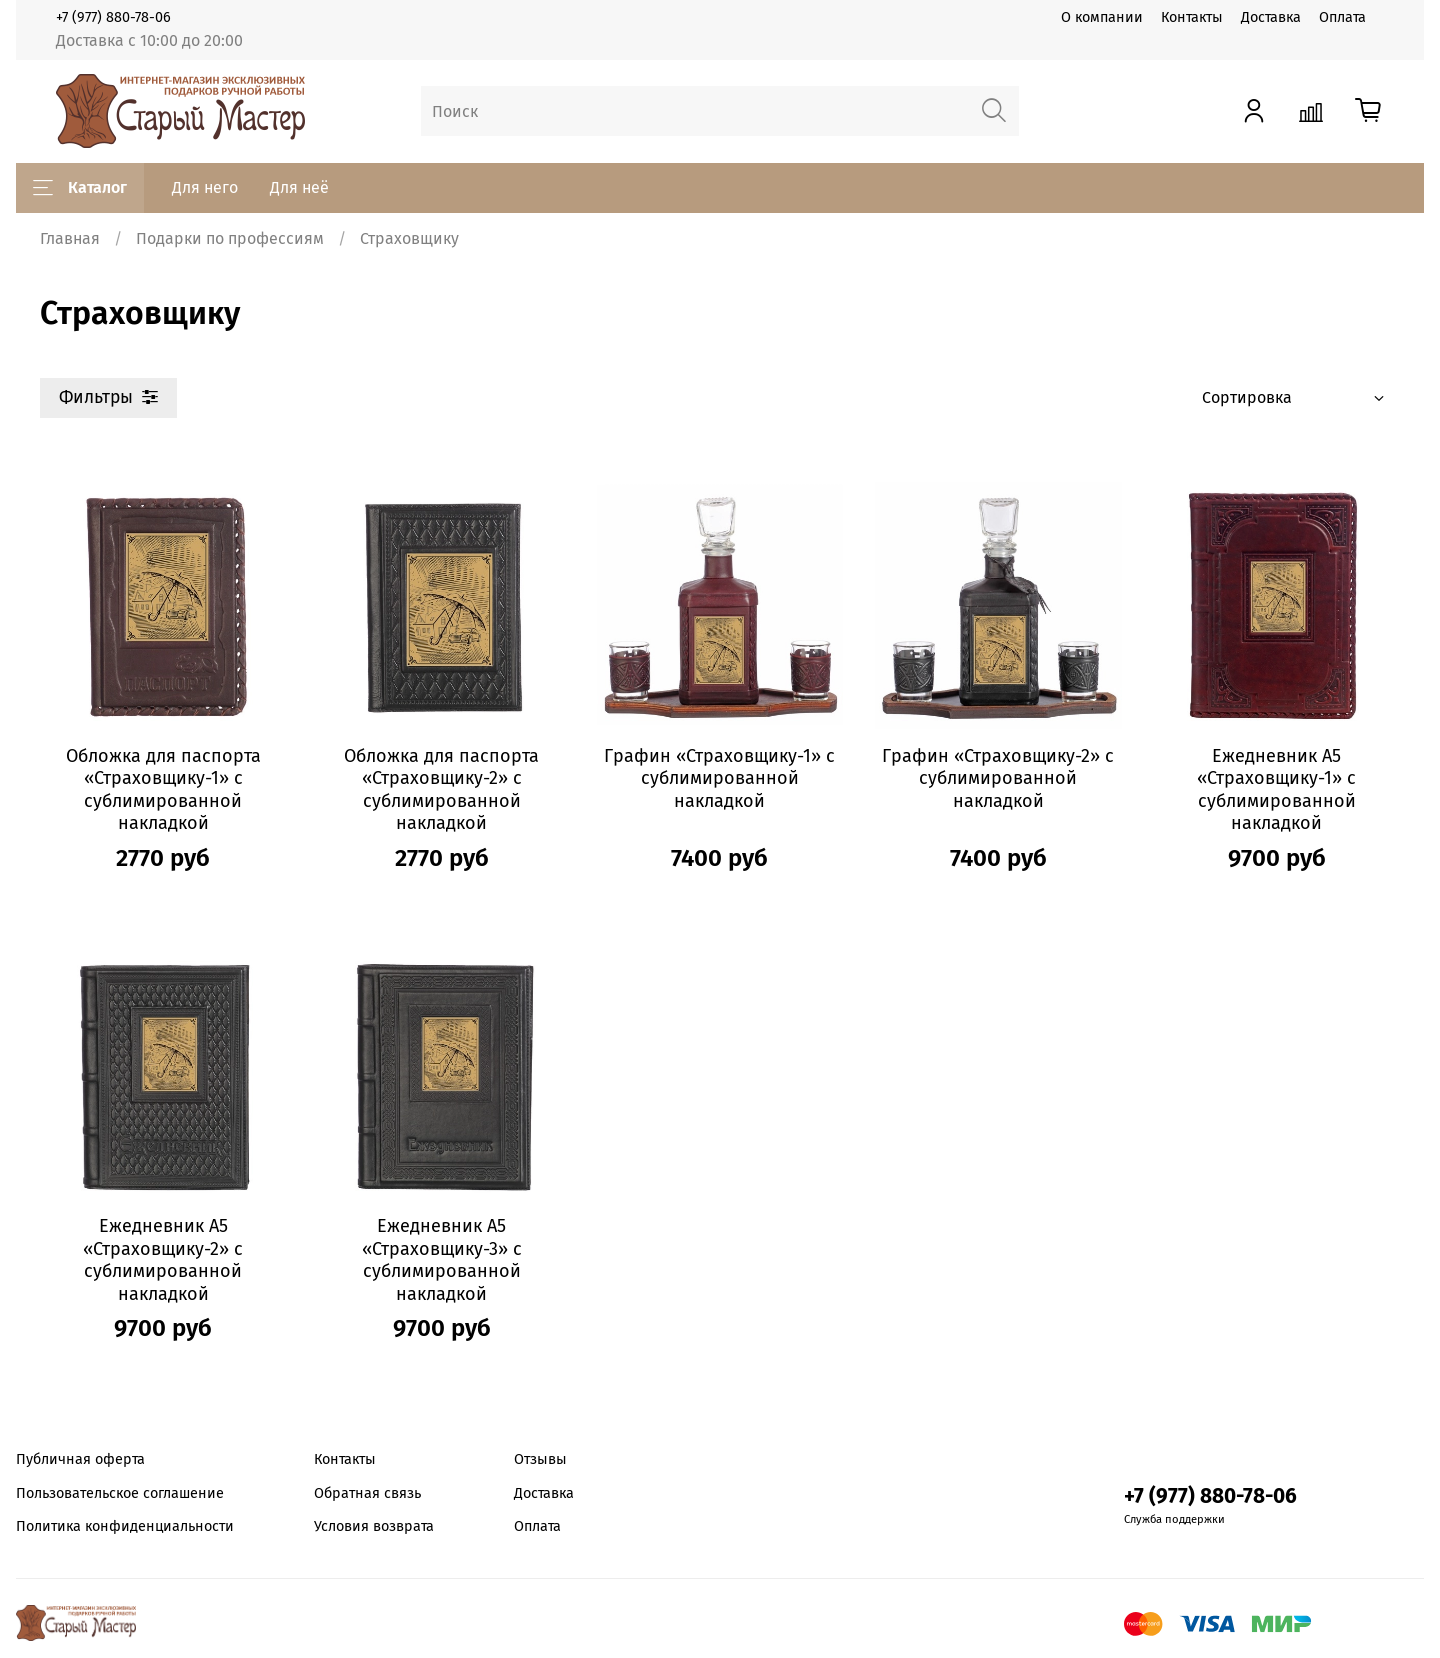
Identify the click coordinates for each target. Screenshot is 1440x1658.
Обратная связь (367, 1493)
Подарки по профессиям (230, 238)
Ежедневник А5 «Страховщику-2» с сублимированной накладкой (163, 1260)
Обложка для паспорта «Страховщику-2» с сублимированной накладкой (441, 790)
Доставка (1271, 17)
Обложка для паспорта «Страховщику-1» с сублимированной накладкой (163, 790)
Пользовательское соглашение (120, 1493)
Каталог (80, 188)
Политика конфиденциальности (125, 1526)
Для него (205, 187)
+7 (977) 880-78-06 (113, 17)
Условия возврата (374, 1526)
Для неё (299, 187)
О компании (1102, 17)
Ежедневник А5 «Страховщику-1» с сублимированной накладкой (1276, 790)
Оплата (1342, 17)
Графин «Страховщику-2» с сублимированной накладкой (998, 778)
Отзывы (540, 1459)
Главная (70, 238)
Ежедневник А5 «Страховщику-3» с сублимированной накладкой (442, 1260)
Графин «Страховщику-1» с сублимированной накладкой (719, 778)
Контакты (1192, 17)
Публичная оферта (80, 1459)
